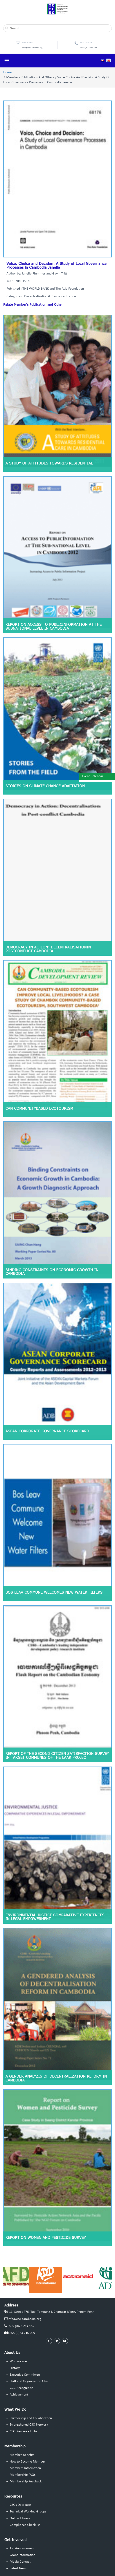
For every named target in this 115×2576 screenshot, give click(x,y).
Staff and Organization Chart (30, 2381)
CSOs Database (20, 2505)
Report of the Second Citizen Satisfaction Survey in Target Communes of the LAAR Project (57, 1755)
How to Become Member (27, 2461)
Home (7, 72)
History (15, 2368)
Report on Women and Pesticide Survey (45, 2237)
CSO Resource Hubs (23, 2431)
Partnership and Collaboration (31, 2418)
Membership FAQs (22, 2475)
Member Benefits (22, 2455)
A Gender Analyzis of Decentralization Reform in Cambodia (56, 2078)
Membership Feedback (26, 2481)
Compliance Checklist (25, 2525)
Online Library (20, 2518)
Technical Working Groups (28, 2511)
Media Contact (20, 2561)
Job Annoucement (22, 2548)
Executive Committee (25, 2374)
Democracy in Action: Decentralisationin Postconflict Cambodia (48, 949)
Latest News (18, 2568)
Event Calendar (92, 776)
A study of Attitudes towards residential (49, 463)
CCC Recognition (21, 2388)
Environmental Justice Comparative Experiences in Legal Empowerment (54, 1917)
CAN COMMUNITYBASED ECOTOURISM (39, 1108)
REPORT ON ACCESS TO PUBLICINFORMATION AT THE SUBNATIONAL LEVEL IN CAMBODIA (53, 626)
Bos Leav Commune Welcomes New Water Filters (53, 1592)
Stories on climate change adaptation (45, 786)
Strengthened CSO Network (29, 2424)
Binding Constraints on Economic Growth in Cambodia (51, 1272)
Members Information (25, 2468)
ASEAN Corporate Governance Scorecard (47, 1431)
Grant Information (22, 2555)
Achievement (19, 2394)
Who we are (18, 2361)
